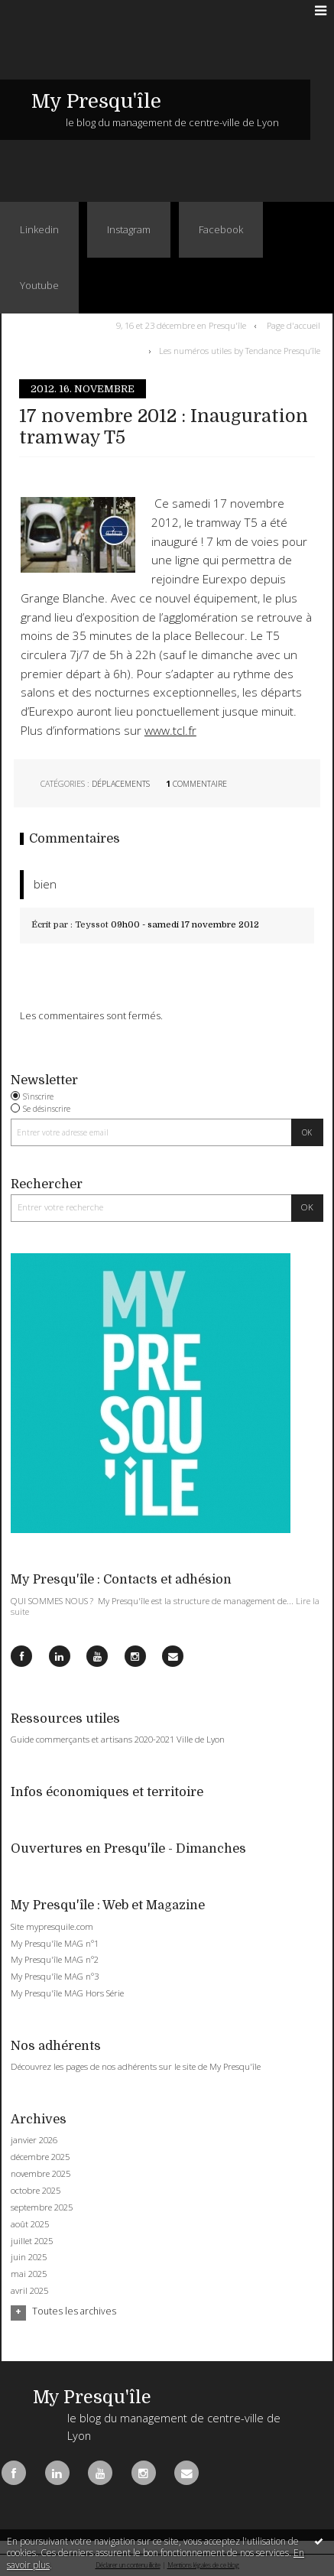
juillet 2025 (32, 2241)
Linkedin (39, 229)
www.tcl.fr (170, 731)
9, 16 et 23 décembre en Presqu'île (181, 325)
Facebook (221, 229)
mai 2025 (29, 2274)
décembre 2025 (40, 2157)
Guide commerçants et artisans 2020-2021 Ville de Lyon (118, 1739)
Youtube (39, 285)
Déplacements (121, 783)
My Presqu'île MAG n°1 (55, 1943)
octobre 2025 (35, 2190)
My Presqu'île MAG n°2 (55, 1959)
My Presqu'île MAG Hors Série (67, 1993)
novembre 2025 (40, 2173)
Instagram (129, 229)
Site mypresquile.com (52, 1926)
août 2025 (30, 2224)
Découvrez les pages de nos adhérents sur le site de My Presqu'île (136, 2066)
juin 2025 (29, 2257)
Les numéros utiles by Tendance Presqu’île (239, 350)
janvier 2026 (34, 2140)
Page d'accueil (293, 325)
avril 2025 (29, 2290)
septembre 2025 (42, 2207)
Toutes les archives (74, 2311)
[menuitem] (184, 326)
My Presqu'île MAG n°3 (55, 1976)
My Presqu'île (96, 101)
